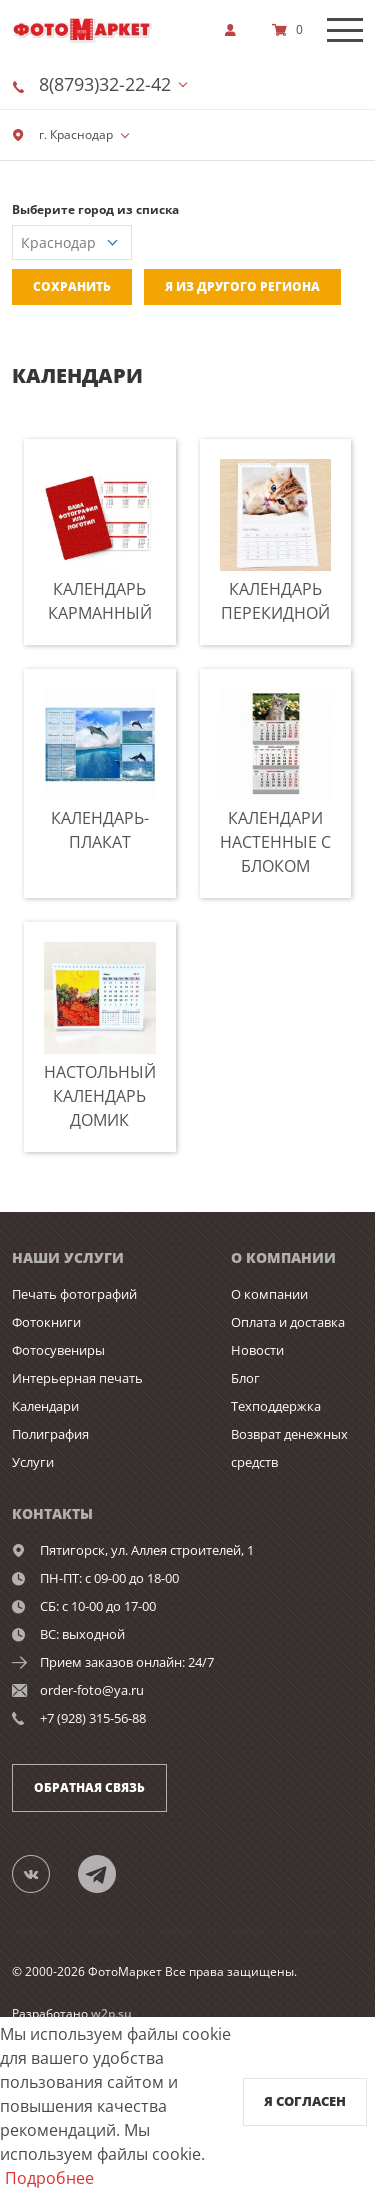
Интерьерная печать (77, 1378)
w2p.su (111, 2013)
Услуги (33, 1462)
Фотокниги (46, 1322)
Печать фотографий (74, 1294)
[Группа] (43, 1873)
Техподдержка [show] (276, 1406)
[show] (236, 30)
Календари (45, 1406)
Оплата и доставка (288, 1322)
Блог (245, 1378)
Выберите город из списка (95, 209)
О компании (269, 1294)
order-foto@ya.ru (92, 1690)
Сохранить (72, 286)
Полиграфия (50, 1434)
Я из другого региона (242, 286)
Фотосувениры (58, 1350)
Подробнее (49, 2178)
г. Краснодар (62, 134)
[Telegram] (108, 1873)
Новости (257, 1350)
